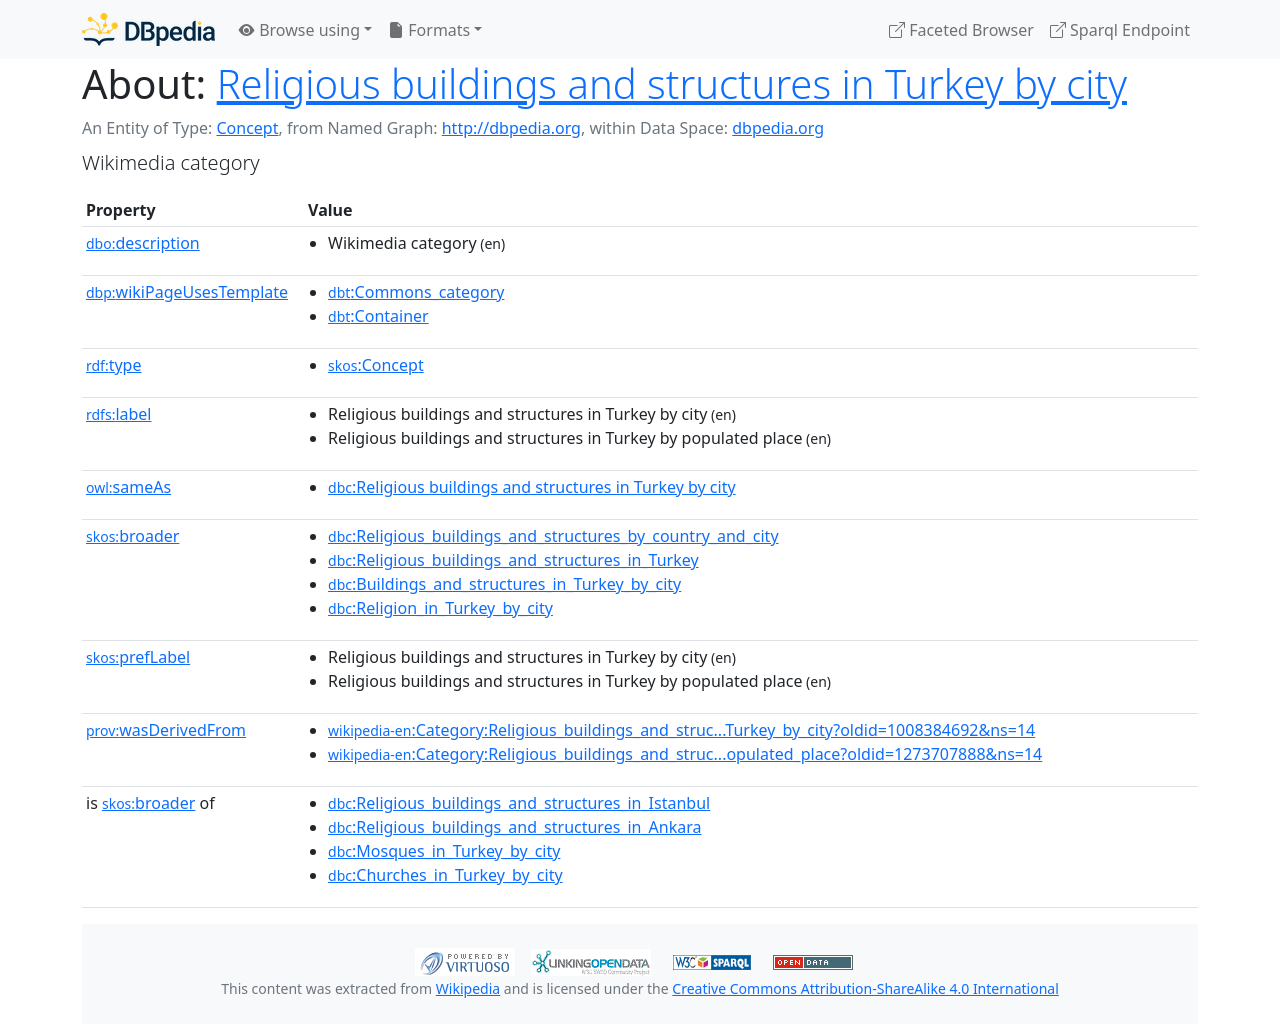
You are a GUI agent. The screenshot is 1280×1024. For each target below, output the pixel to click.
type (114, 365)
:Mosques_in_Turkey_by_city (444, 851)
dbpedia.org (778, 128)
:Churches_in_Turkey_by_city (445, 875)
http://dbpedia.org (511, 128)
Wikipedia (468, 988)
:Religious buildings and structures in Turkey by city (532, 487)
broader (132, 536)
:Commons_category (416, 292)
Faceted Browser (961, 30)
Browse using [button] (299, 30)
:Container (378, 316)
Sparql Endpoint (1120, 30)
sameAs (128, 487)
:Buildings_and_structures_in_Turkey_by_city (504, 584)
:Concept (376, 365)
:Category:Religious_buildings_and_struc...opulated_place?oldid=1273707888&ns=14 (685, 754)
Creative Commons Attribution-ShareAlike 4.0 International (865, 988)
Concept (247, 128)
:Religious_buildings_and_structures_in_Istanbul (519, 803)
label (119, 414)
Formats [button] (429, 30)
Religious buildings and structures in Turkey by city (672, 83)
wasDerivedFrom (166, 730)
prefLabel (138, 657)
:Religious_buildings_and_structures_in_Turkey (513, 560)
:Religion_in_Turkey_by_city (440, 608)
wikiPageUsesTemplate (187, 292)
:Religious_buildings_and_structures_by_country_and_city (553, 536)
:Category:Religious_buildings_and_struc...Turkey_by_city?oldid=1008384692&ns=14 (681, 730)
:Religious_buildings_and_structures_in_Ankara (514, 827)
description (143, 243)
